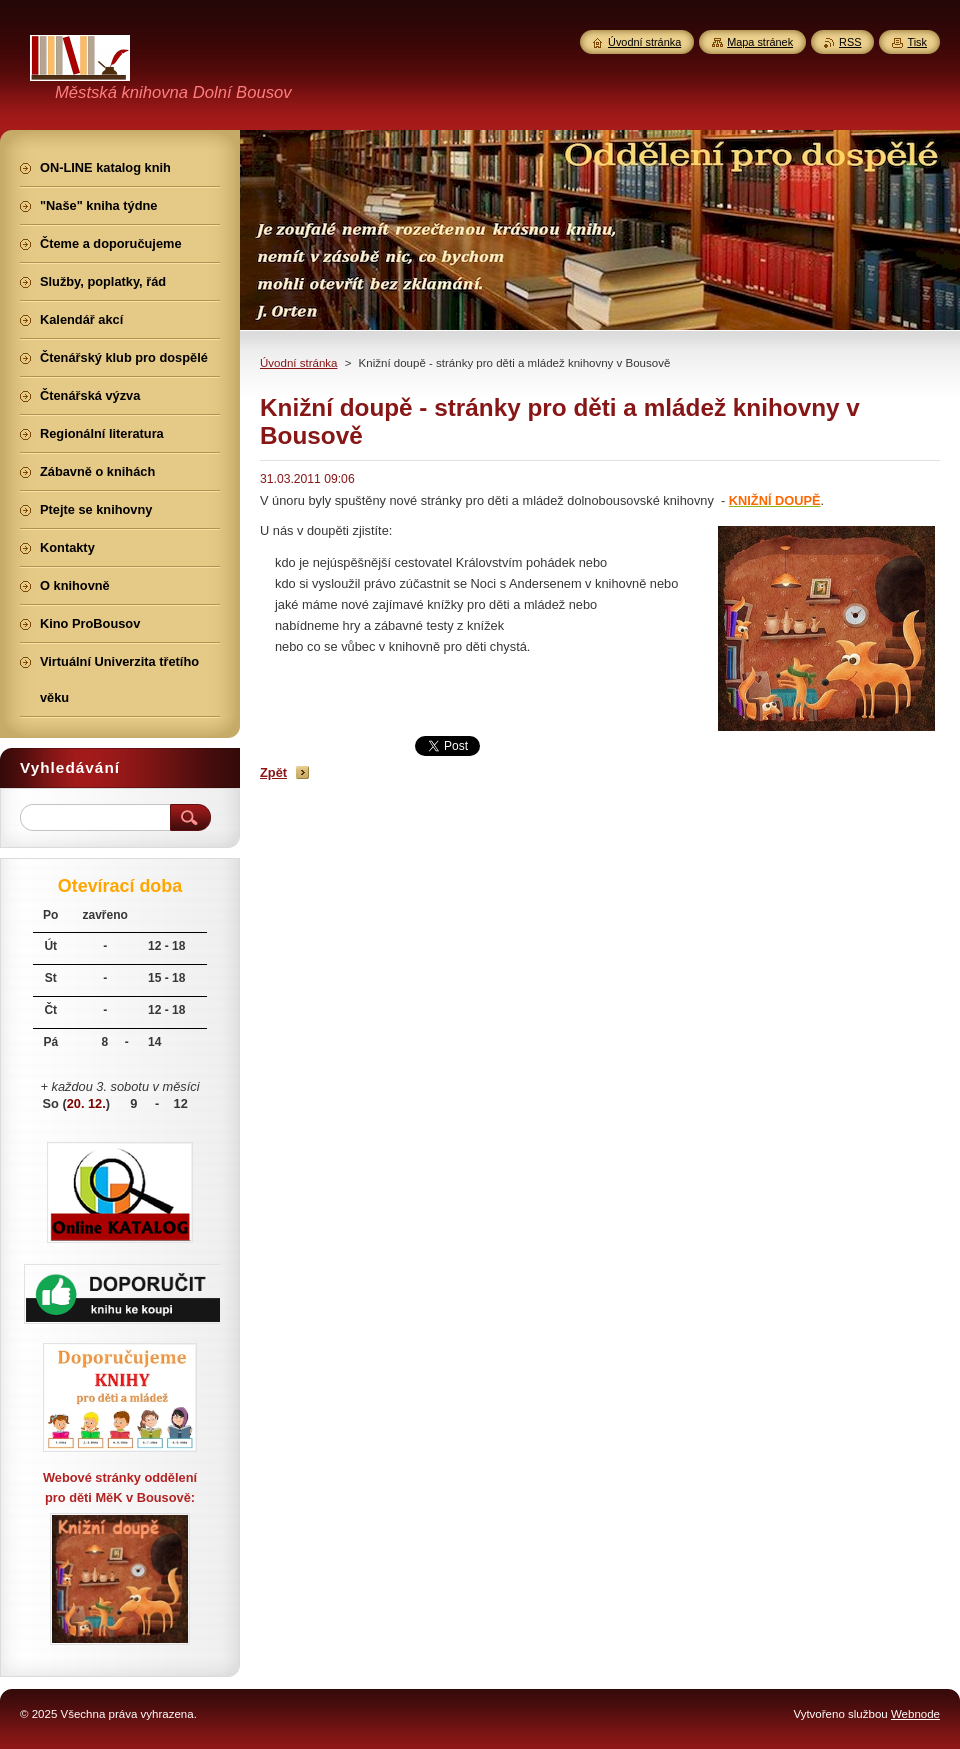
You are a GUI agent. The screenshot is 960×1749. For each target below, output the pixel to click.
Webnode (915, 1714)
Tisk (917, 42)
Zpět (273, 772)
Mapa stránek (760, 42)
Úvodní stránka (298, 363)
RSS (850, 42)
